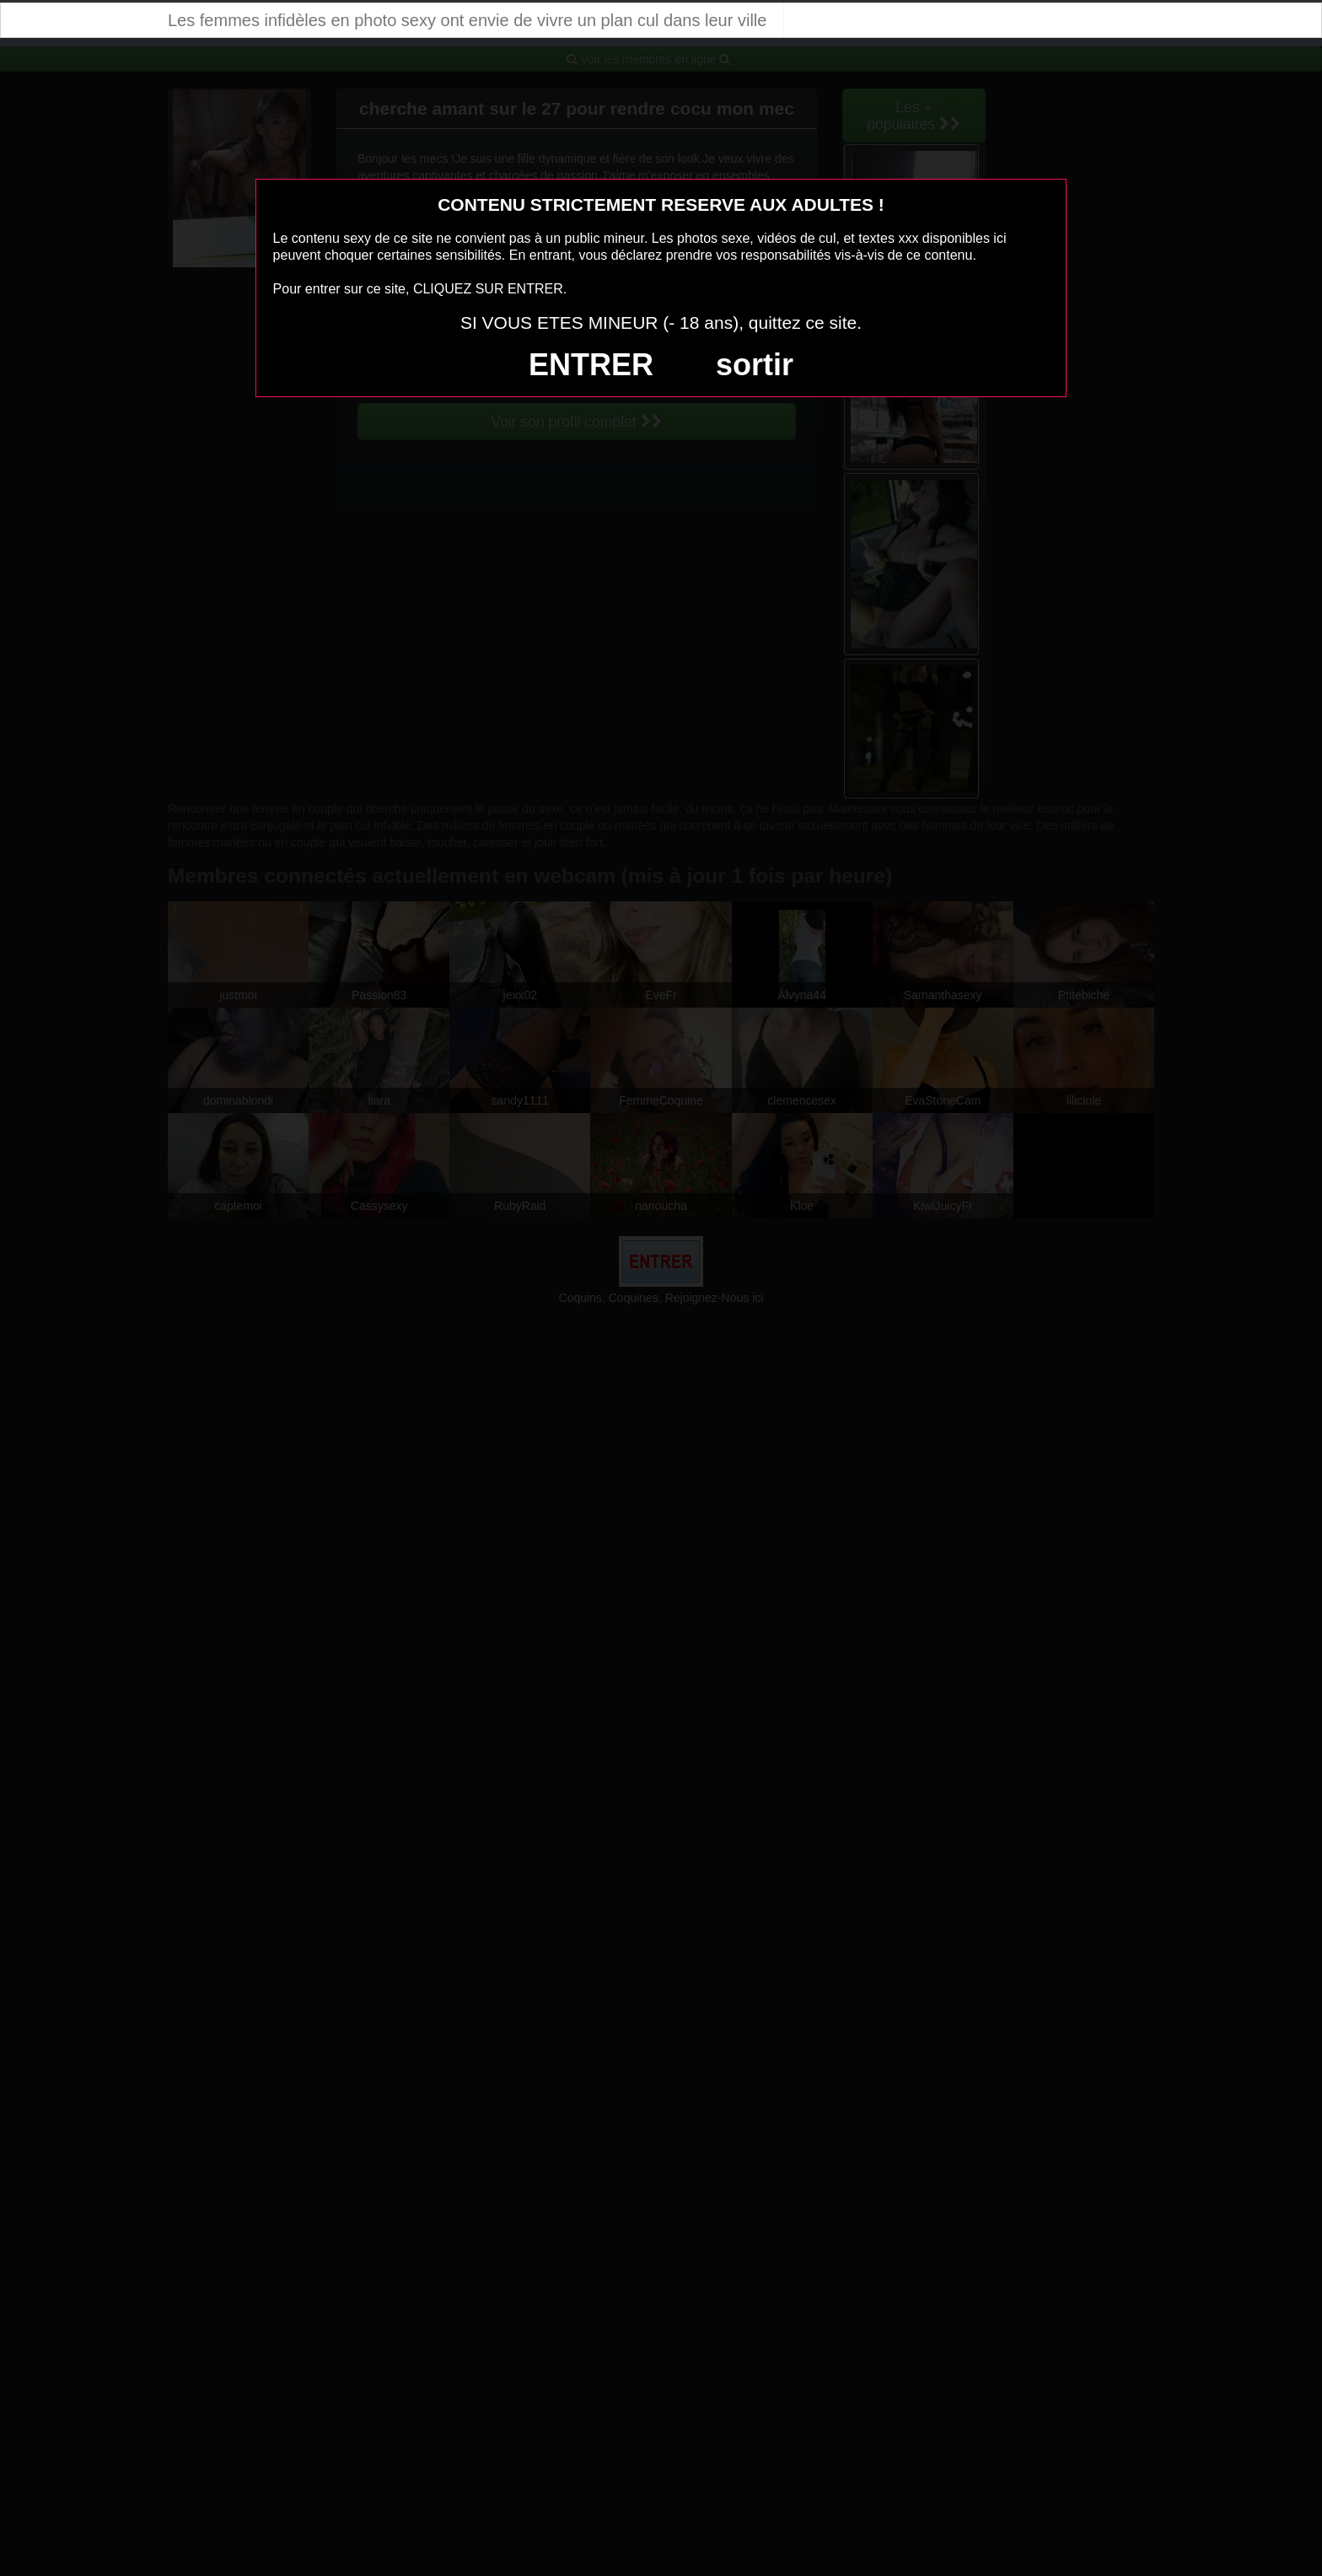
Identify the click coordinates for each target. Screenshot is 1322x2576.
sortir (754, 364)
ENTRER (591, 364)
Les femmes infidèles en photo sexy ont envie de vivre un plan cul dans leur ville (467, 20)
